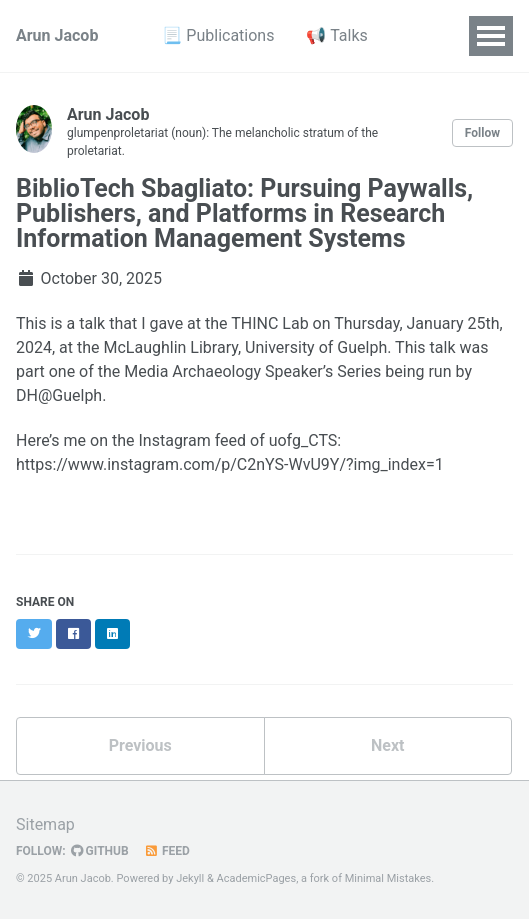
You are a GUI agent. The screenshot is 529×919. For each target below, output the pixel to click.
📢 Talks (336, 35)
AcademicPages (257, 878)
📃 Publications (218, 35)
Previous (140, 745)
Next (387, 745)
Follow (482, 133)
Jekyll (190, 878)
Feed (167, 851)
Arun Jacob (57, 35)
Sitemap (45, 824)
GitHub (100, 851)
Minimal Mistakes (388, 878)
